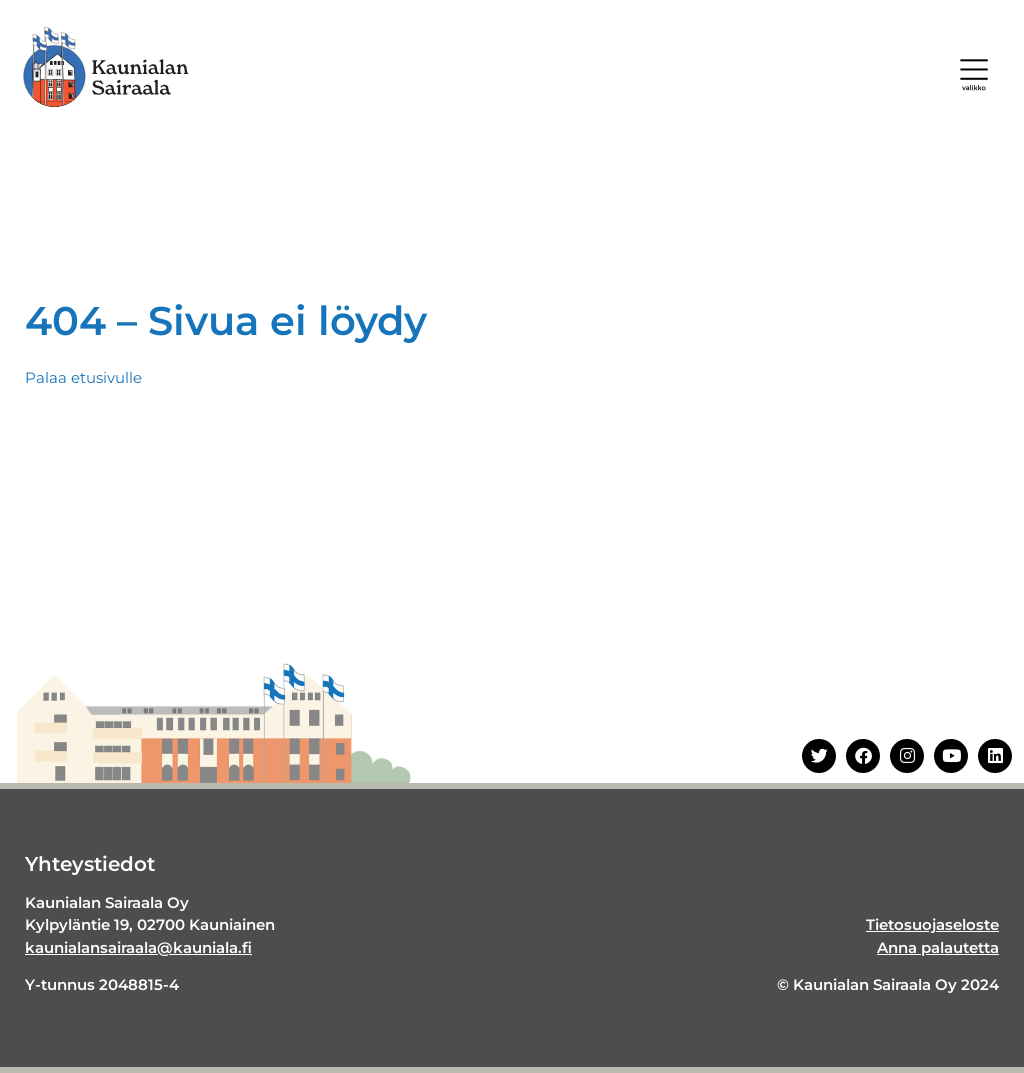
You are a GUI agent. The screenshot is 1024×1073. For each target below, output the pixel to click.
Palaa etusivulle (83, 377)
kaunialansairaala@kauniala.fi (138, 947)
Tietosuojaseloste (932, 924)
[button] (974, 75)
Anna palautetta (938, 947)
